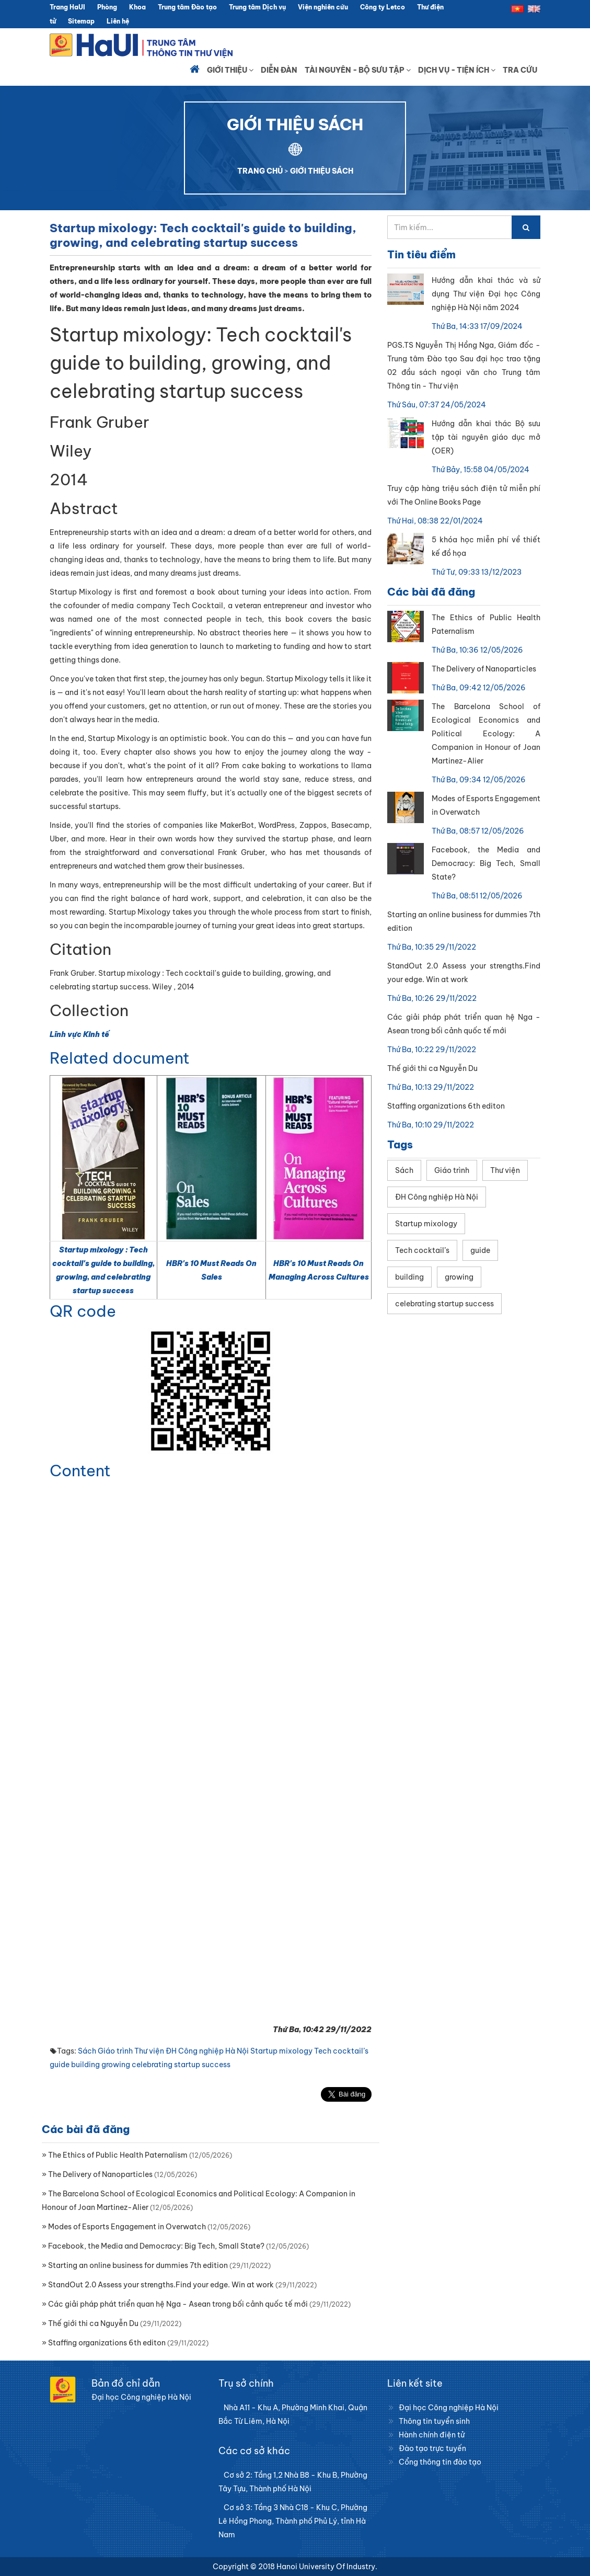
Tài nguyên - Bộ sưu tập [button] (358, 70)
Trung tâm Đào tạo (187, 7)
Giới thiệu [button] (230, 70)
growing (115, 2064)
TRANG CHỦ (260, 171)
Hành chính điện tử (432, 2435)
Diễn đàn (279, 70)
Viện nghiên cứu (323, 7)
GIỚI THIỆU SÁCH (321, 171)
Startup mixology (281, 2051)
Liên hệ (118, 21)
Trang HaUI (67, 7)
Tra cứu (520, 70)
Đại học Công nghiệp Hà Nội (449, 2407)
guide (60, 2064)
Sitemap (81, 21)
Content (80, 1470)
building (85, 2064)
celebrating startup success (181, 2064)
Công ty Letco (382, 7)
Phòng (107, 7)
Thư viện (149, 2051)
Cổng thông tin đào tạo (440, 2462)
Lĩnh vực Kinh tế (79, 1034)
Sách (87, 2051)
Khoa (137, 7)
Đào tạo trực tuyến (432, 2448)
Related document (120, 1058)
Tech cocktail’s (341, 2051)
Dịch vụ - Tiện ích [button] (456, 70)
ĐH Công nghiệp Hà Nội (207, 2051)
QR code (83, 1311)
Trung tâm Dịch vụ (257, 7)
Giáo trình (115, 2051)
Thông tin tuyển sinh (434, 2421)
